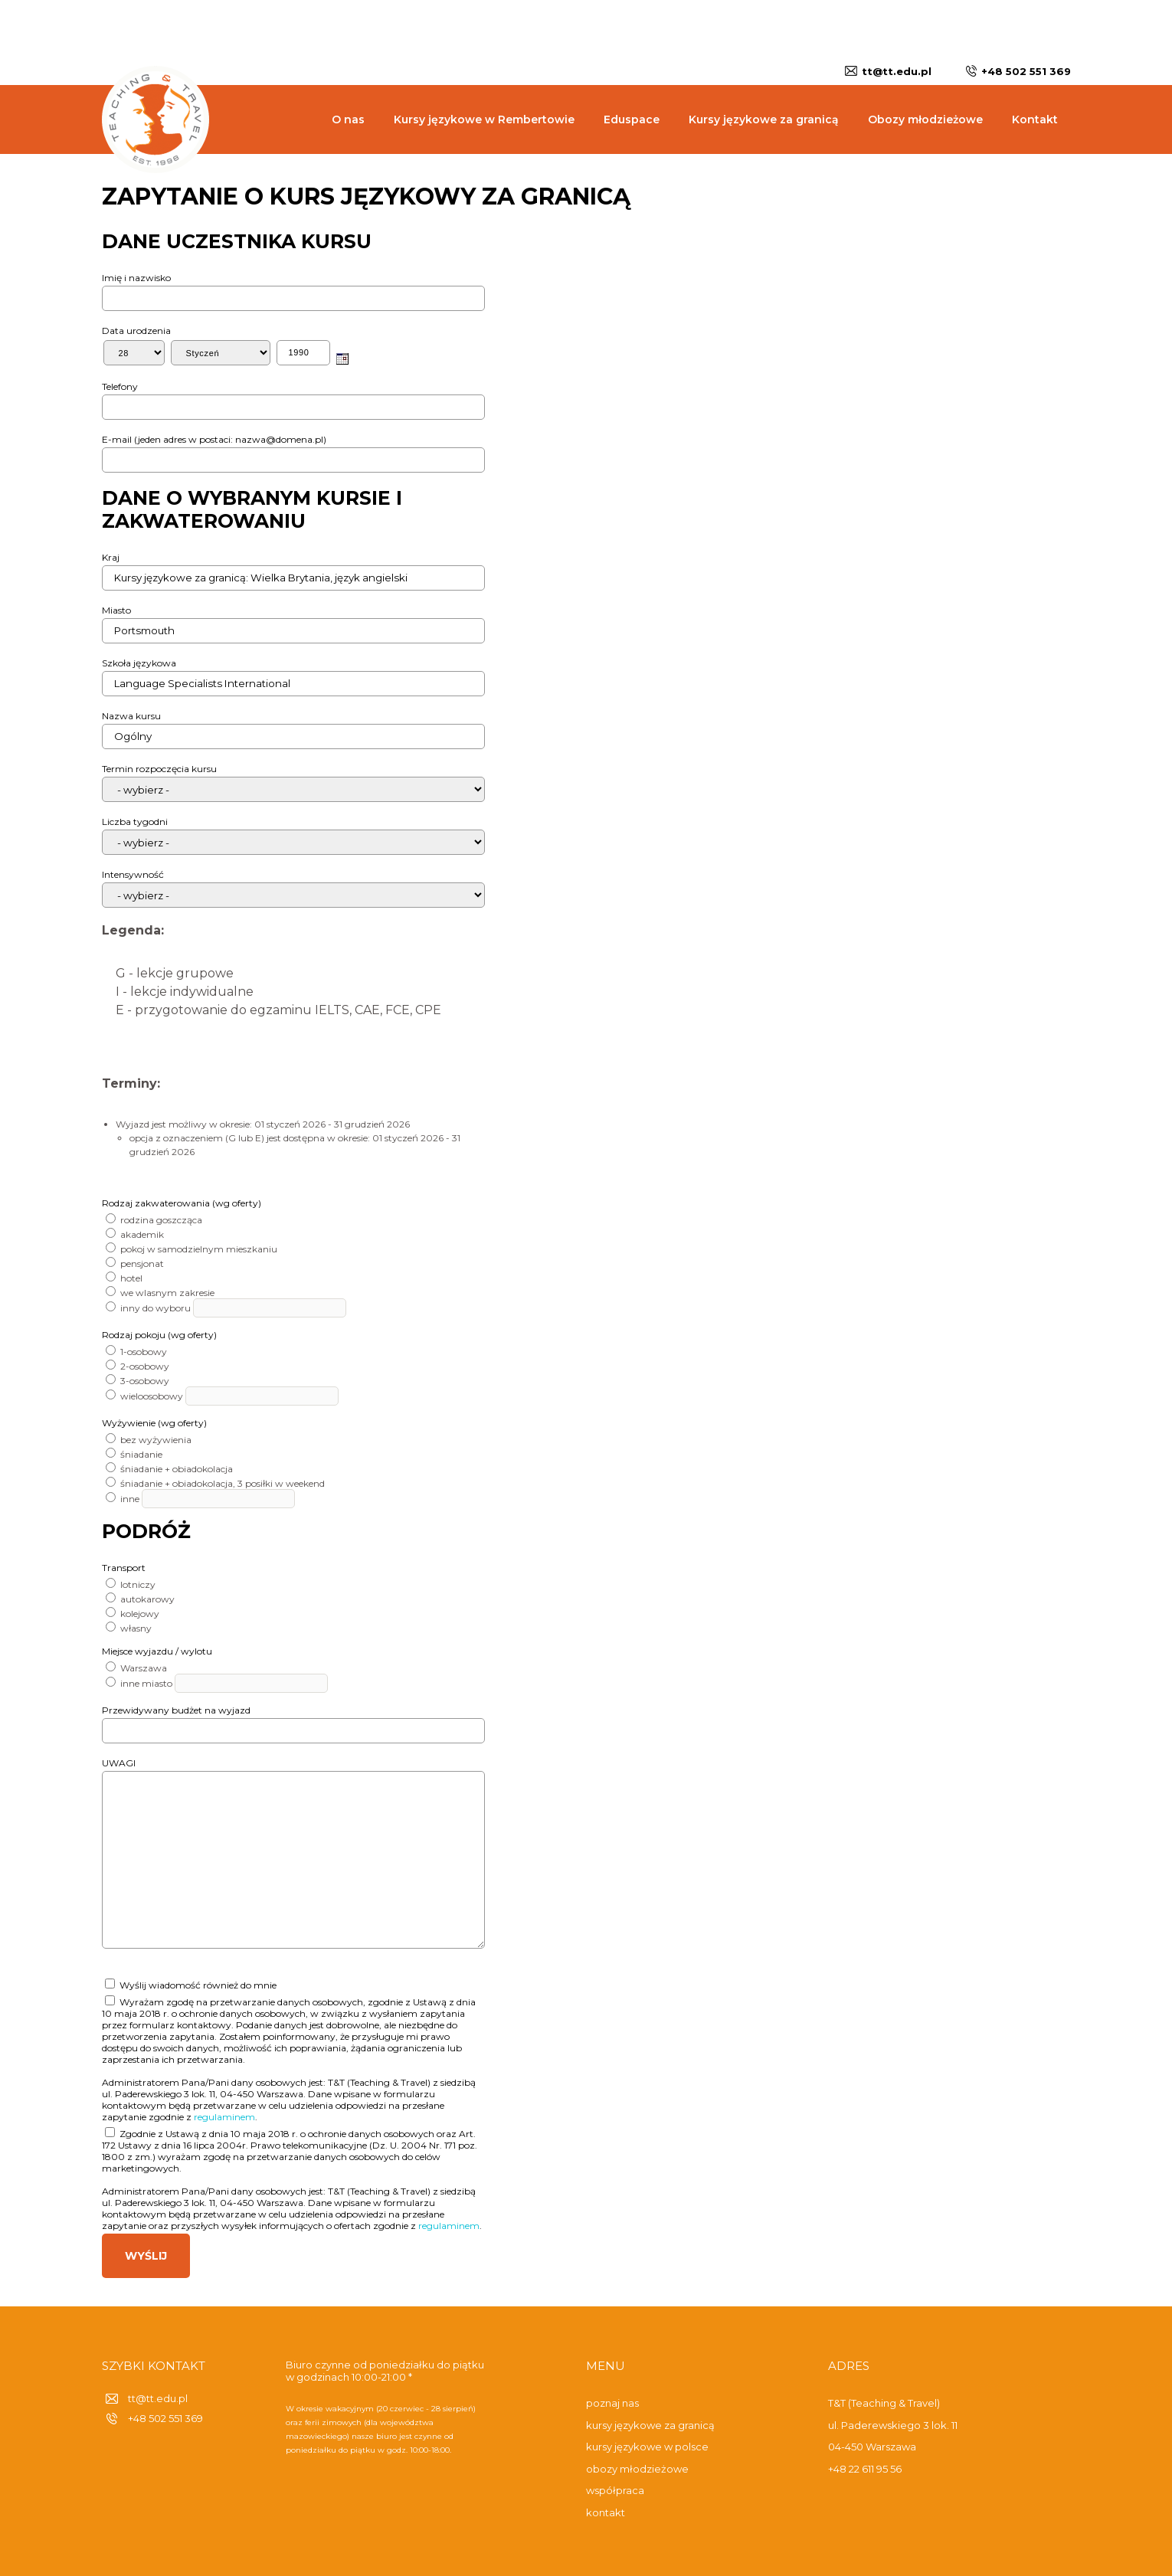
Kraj (110, 557)
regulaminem (224, 2117)
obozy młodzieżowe (637, 2469)
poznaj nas (612, 2403)
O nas (348, 119)
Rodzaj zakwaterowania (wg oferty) (181, 1203)
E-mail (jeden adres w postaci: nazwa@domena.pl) (214, 439)
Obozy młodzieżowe (925, 119)
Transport (124, 1567)
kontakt (605, 2512)
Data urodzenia (136, 330)
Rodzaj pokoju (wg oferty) (159, 1334)
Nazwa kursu (131, 716)
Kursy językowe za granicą (764, 119)
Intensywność (133, 874)
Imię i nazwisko (136, 277)
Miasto (116, 610)
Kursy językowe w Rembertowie (484, 119)
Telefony (120, 386)
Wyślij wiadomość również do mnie (191, 1985)
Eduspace (632, 119)
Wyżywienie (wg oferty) (154, 1423)
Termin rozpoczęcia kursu (159, 768)
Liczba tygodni (135, 821)
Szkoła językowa (139, 663)
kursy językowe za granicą (650, 2425)
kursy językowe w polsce (647, 2446)
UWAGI (119, 1763)
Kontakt (1035, 119)
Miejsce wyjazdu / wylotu (157, 1651)
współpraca (615, 2490)
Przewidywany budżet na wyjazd (176, 1710)
